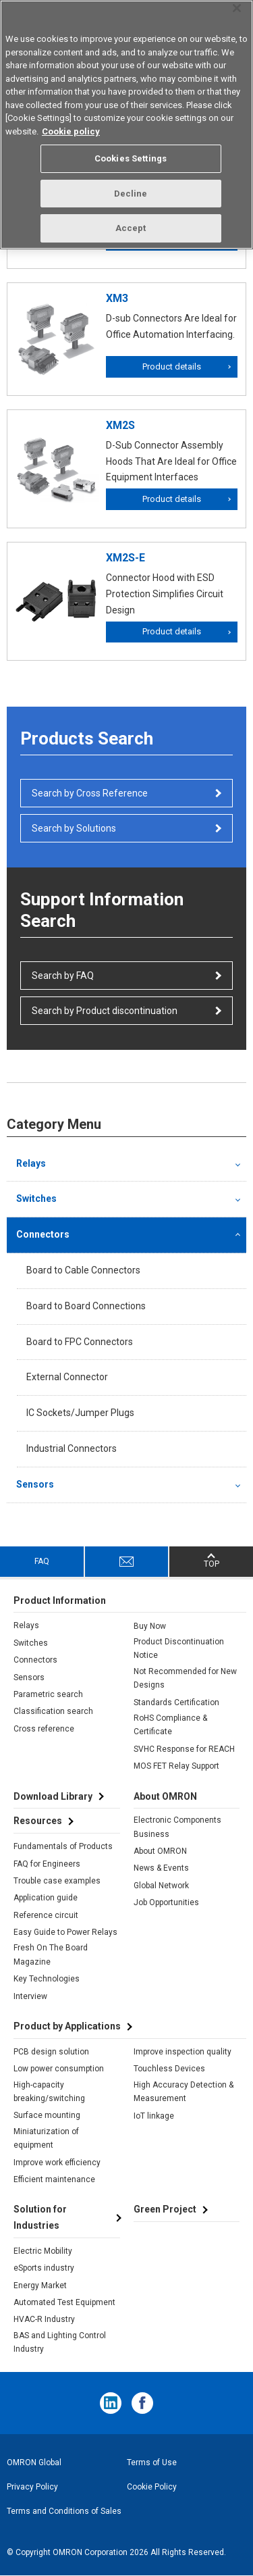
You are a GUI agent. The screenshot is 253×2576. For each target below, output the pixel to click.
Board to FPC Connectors (79, 1341)
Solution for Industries (40, 2217)
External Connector (67, 1376)
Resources (37, 1820)
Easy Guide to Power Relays (65, 1932)
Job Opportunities (166, 1902)
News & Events (161, 1868)
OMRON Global (34, 2462)
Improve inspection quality (182, 2051)
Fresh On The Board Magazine (50, 1954)
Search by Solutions (74, 828)
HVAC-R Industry (44, 2319)
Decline (131, 193)
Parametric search (48, 1694)
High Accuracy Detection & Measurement (183, 2091)
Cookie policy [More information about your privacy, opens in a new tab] (71, 131)
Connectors (42, 1234)
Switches (36, 1198)
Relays (31, 1163)
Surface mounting (46, 2115)
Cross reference (43, 1729)
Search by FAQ (63, 975)
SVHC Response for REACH (184, 1749)
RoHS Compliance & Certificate (170, 1724)
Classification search (53, 1711)
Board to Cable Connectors (83, 1270)
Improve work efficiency (57, 2162)
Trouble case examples (57, 1881)
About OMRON (160, 1851)
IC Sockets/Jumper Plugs (80, 1412)
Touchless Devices (169, 2068)
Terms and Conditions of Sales (64, 2511)
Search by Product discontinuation (104, 1010)
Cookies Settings (130, 158)
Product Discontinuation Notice (179, 1648)
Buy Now (150, 1626)
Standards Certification (176, 1702)
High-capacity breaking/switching (49, 2091)
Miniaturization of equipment (46, 2138)
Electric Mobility (42, 2251)
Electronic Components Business (177, 1826)
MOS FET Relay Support (176, 1766)
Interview (30, 1996)
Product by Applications (67, 2026)
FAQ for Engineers (46, 1864)
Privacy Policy (32, 2487)
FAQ (41, 1561)
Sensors (35, 1484)
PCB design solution (51, 2051)
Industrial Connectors (71, 1448)
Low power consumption (58, 2068)
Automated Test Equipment (64, 2302)
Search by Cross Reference (90, 793)
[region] (126, 124)
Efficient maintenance (54, 2179)
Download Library (52, 1796)
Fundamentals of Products (63, 1846)
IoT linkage (154, 2116)
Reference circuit (45, 1915)
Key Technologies (46, 1979)
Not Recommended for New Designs (185, 1678)
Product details (171, 366)
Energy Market (40, 2285)
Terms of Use (152, 2462)
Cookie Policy (152, 2487)
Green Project (165, 2209)
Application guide (45, 1897)
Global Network (161, 1885)
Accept (130, 228)
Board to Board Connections (86, 1305)
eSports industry (43, 2268)
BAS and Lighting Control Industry (59, 2342)
